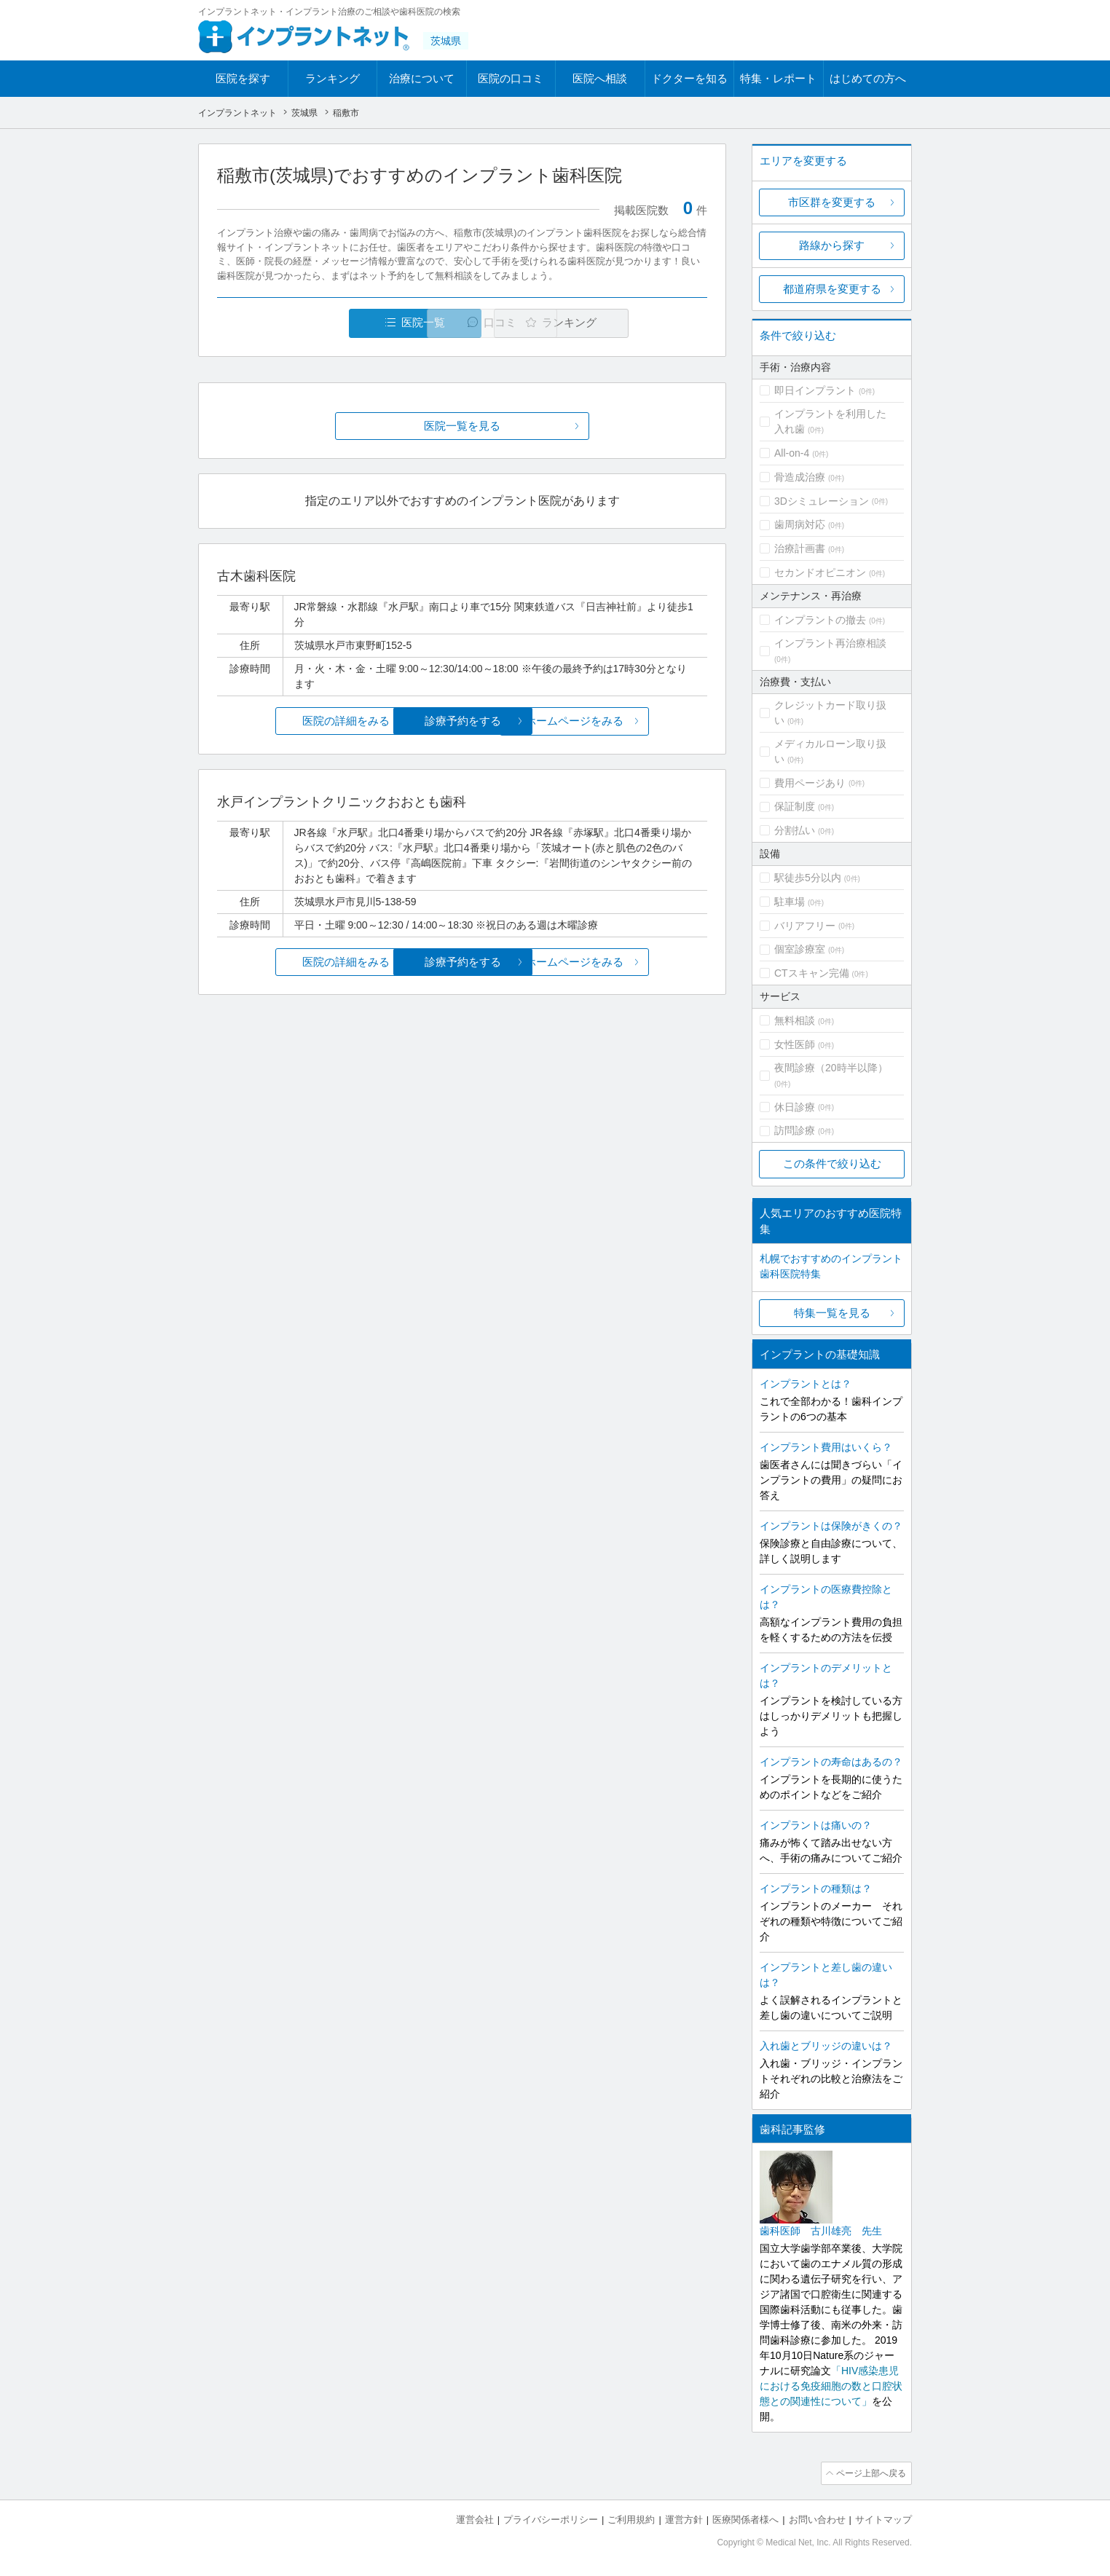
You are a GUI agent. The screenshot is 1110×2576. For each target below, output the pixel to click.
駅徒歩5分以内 (807, 877)
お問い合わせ (817, 2518)
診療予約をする (462, 721)
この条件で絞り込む (832, 1163)
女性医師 (794, 1044)
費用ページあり (810, 783)
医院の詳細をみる (298, 721)
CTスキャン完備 (811, 973)
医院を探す (243, 78)
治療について (421, 78)
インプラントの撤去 (820, 620)
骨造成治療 (799, 477)
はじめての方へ (868, 78)
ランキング (332, 78)
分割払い (794, 830)
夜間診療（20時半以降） (831, 1068)
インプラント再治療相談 (830, 643)
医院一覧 (317, 323)
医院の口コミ (510, 78)
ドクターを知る (689, 78)
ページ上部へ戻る (870, 2472)
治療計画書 (799, 548)
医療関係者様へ (745, 2518)
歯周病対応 (799, 524)
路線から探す (832, 245)
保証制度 (794, 806)
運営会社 (475, 2518)
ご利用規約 (631, 2518)
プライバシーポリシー (550, 2518)
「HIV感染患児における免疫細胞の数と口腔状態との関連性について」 (831, 2386)
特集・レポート (778, 78)
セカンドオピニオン (820, 572)
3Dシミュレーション (821, 501)
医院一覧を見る (462, 426)
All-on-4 (791, 453)
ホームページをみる (626, 721)
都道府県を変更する (832, 289)
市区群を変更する (831, 202)
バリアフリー (804, 925)
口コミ (470, 323)
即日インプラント (815, 390)
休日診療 (794, 1107)
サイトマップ (883, 2518)
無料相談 (794, 1020)
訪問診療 (794, 1130)
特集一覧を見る (832, 1313)
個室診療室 (799, 949)
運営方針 (684, 2518)
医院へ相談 (599, 78)
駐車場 (789, 901)
